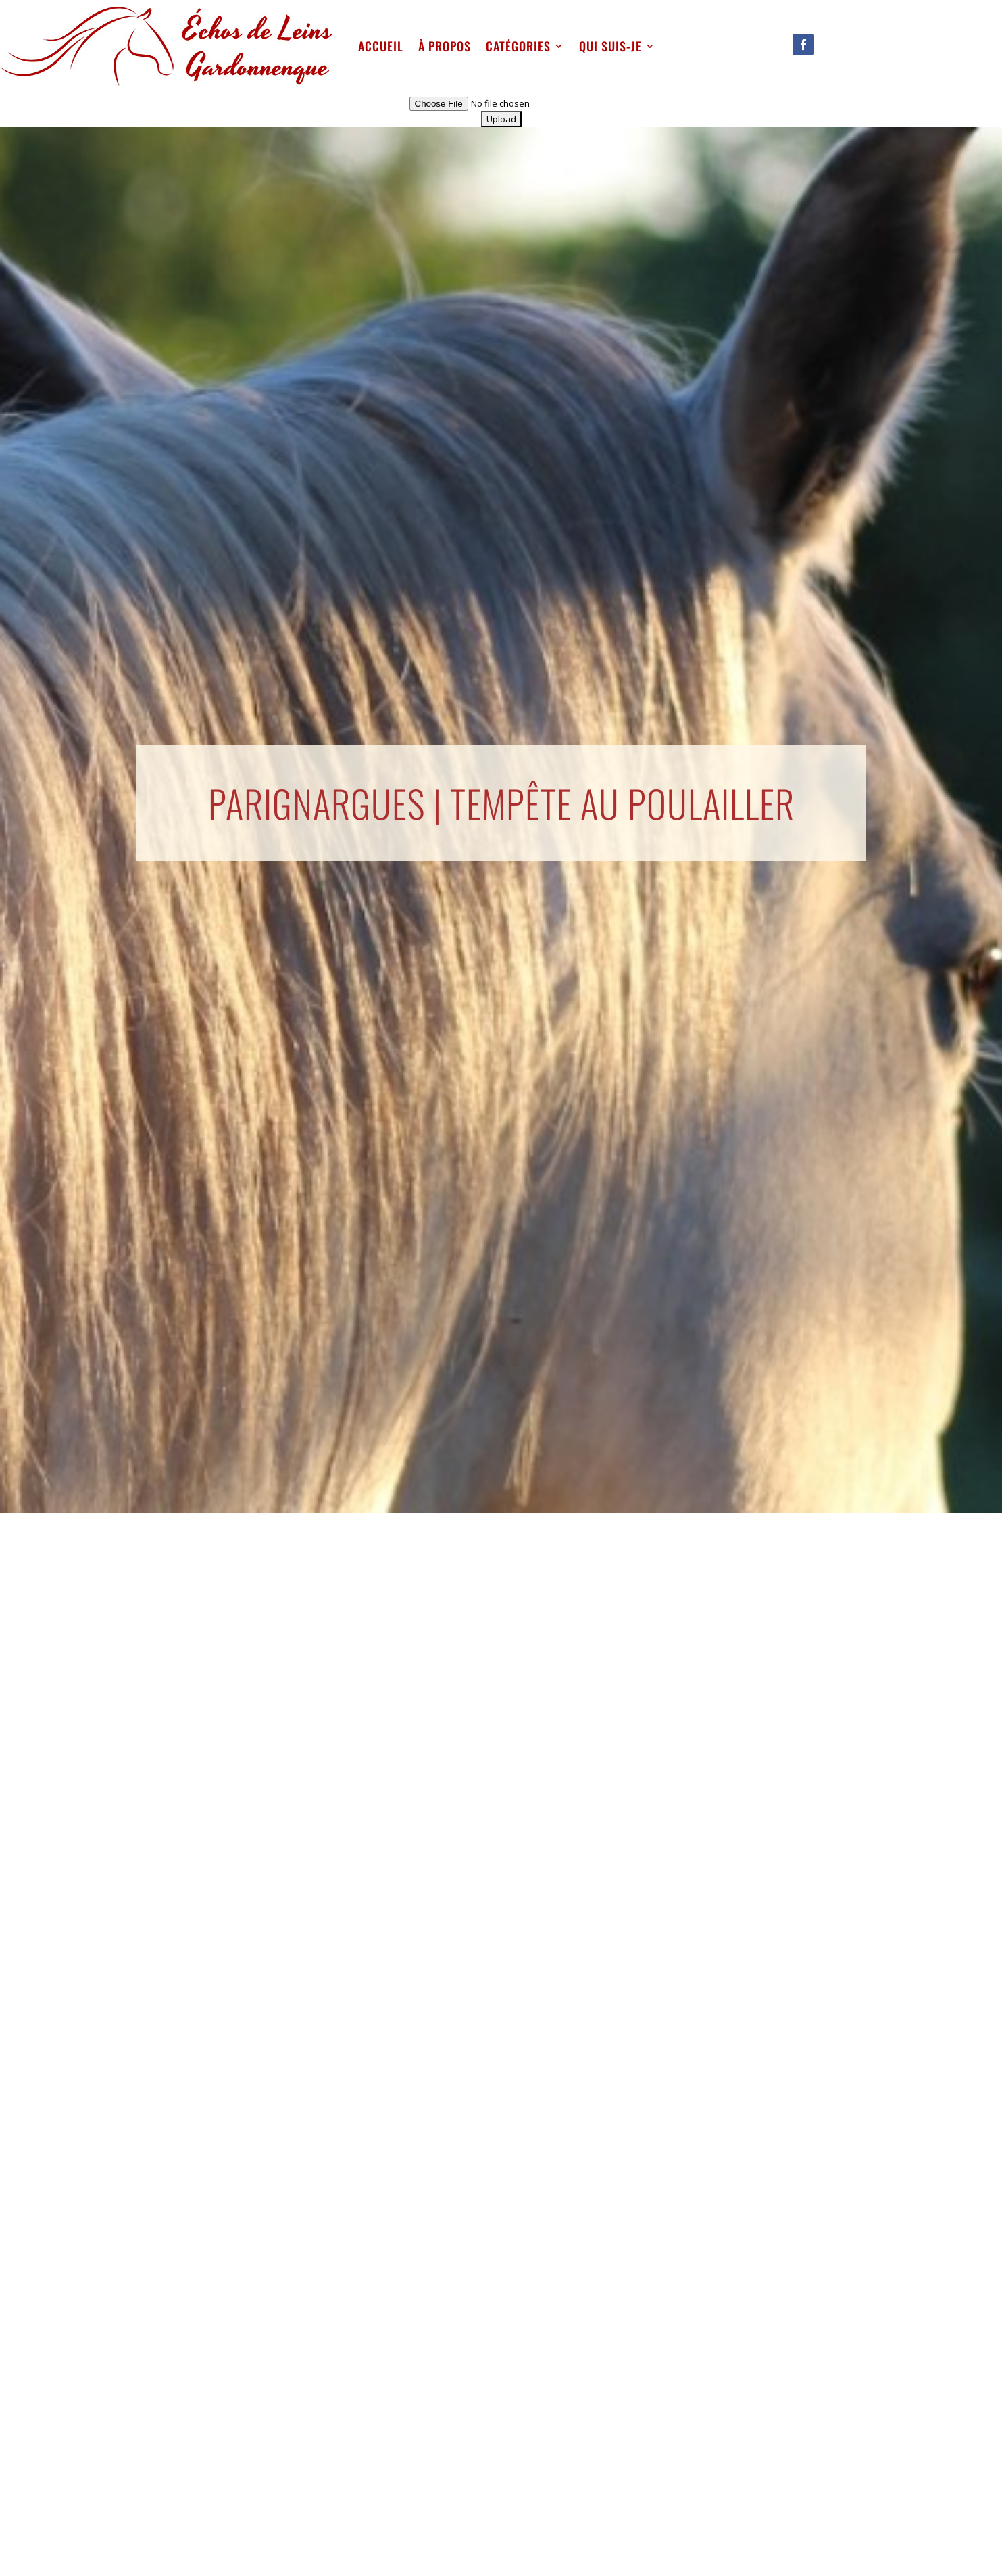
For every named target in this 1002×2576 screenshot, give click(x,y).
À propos (444, 46)
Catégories (518, 46)
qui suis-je (610, 46)
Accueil (380, 46)
